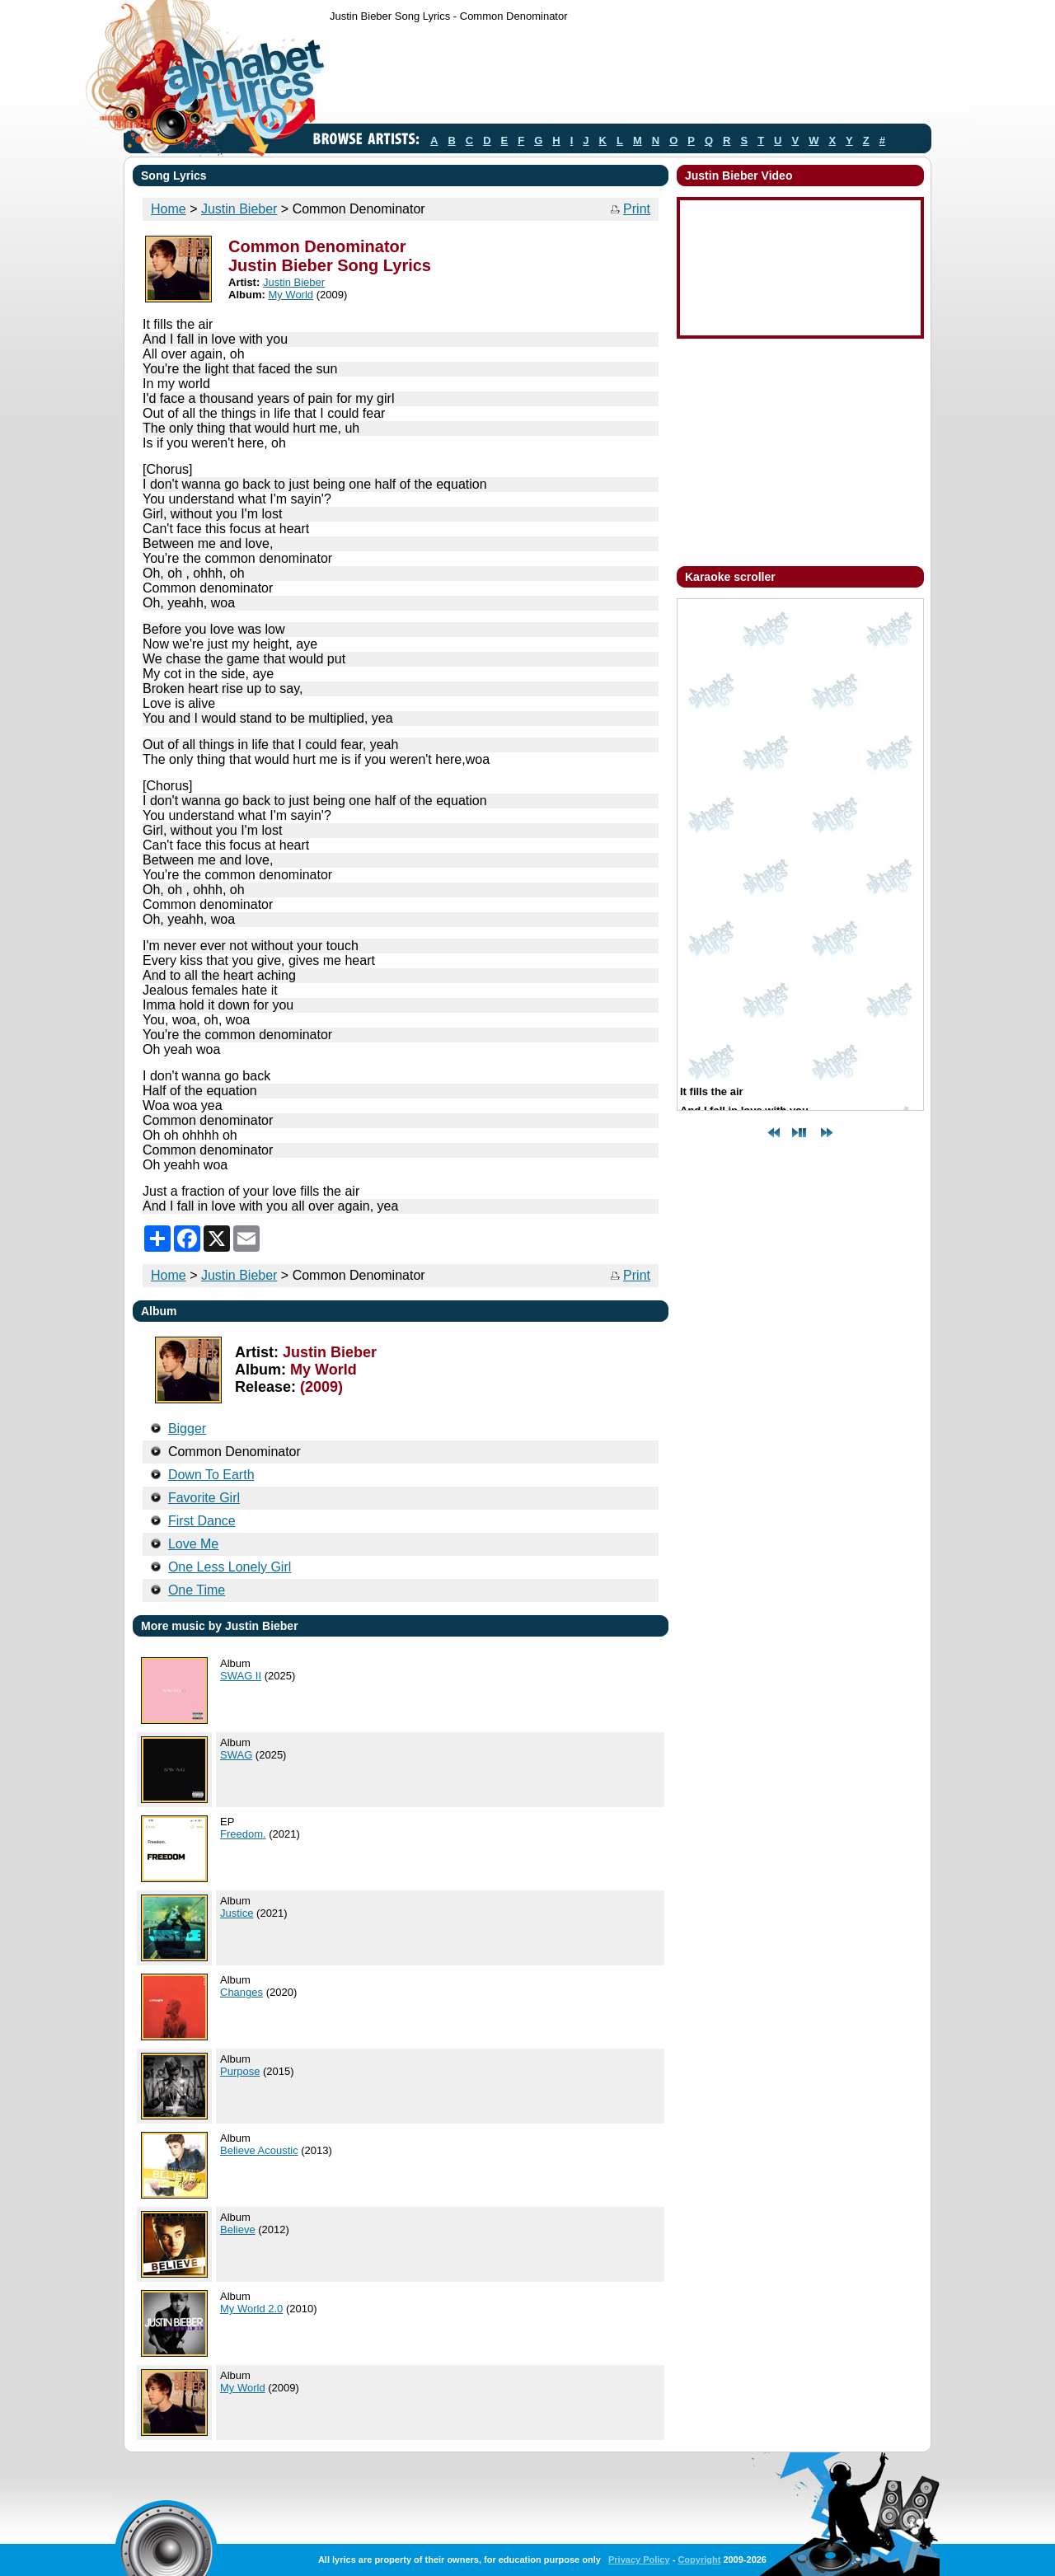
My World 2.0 (251, 2308)
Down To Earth (211, 1475)
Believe (238, 2229)
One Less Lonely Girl (229, 1567)
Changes (241, 1992)
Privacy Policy (639, 2559)
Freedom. (243, 1834)
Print (636, 209)
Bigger (187, 1428)
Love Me (193, 1544)
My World (290, 294)
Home (168, 209)
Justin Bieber (239, 209)
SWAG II (240, 1676)
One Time (196, 1590)
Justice (236, 1913)
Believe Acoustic (259, 2150)
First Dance (202, 1521)
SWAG (236, 1755)
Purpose (240, 2071)
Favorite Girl (204, 1498)
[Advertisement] (630, 77)
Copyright (699, 2559)
